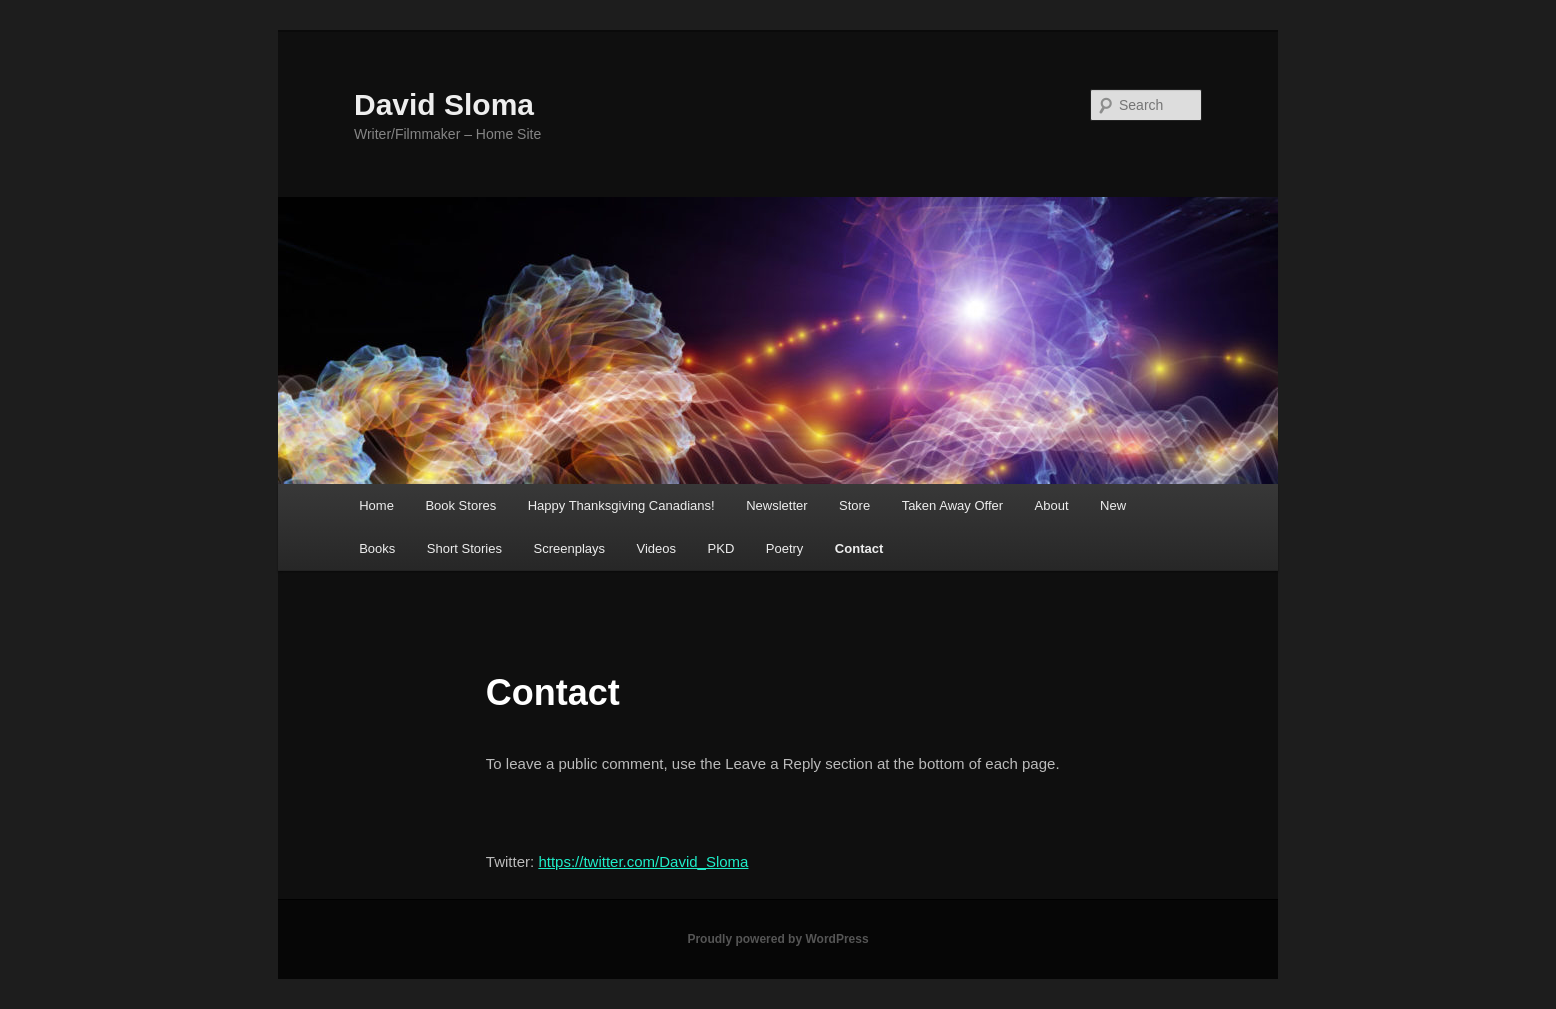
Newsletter (776, 505)
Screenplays (569, 548)
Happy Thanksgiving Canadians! (621, 505)
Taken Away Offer (952, 505)
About (1052, 505)
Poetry (785, 548)
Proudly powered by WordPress (777, 939)
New (1113, 505)
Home (376, 505)
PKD (721, 548)
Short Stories (464, 548)
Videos (657, 548)
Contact (859, 548)
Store (854, 505)
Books (377, 548)
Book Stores (460, 505)
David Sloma (444, 104)
